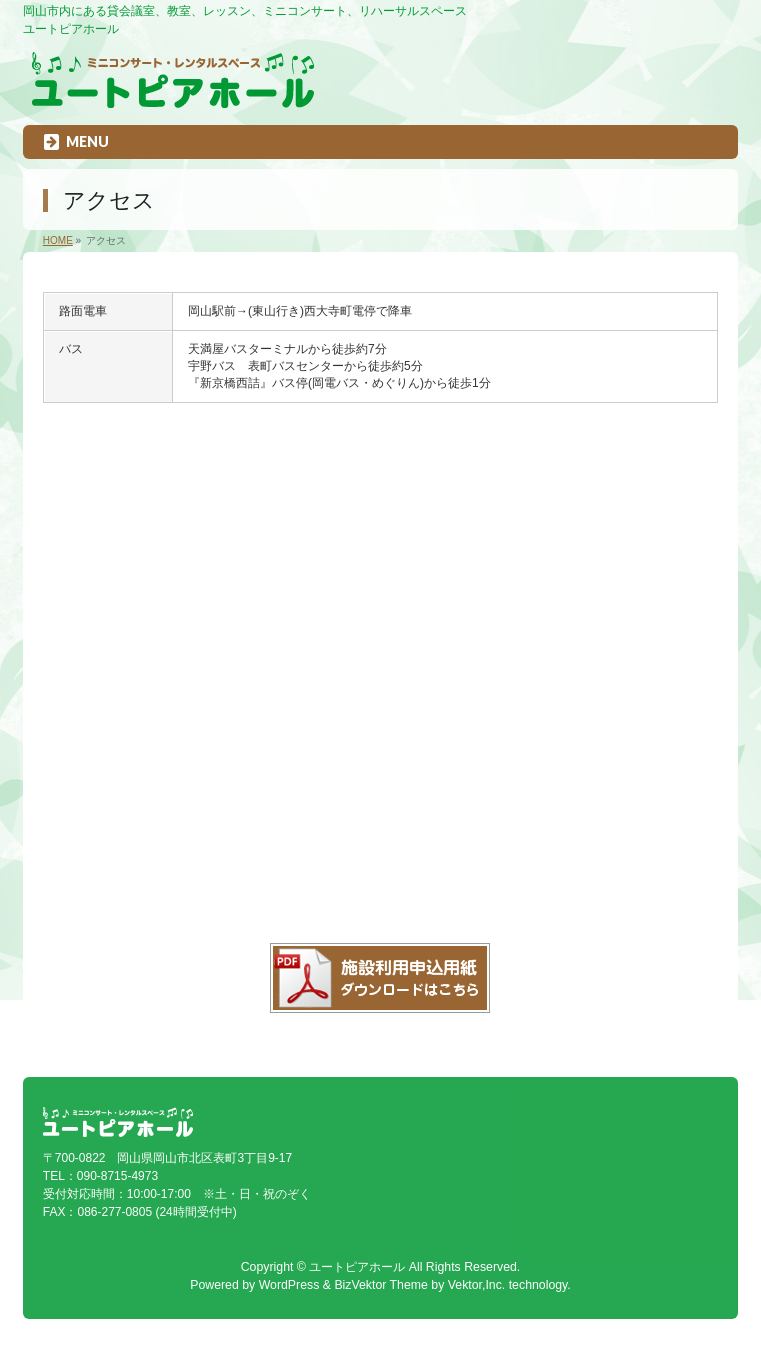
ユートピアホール (357, 1267)
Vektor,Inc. (477, 1285)
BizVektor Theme (381, 1285)
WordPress (289, 1285)
